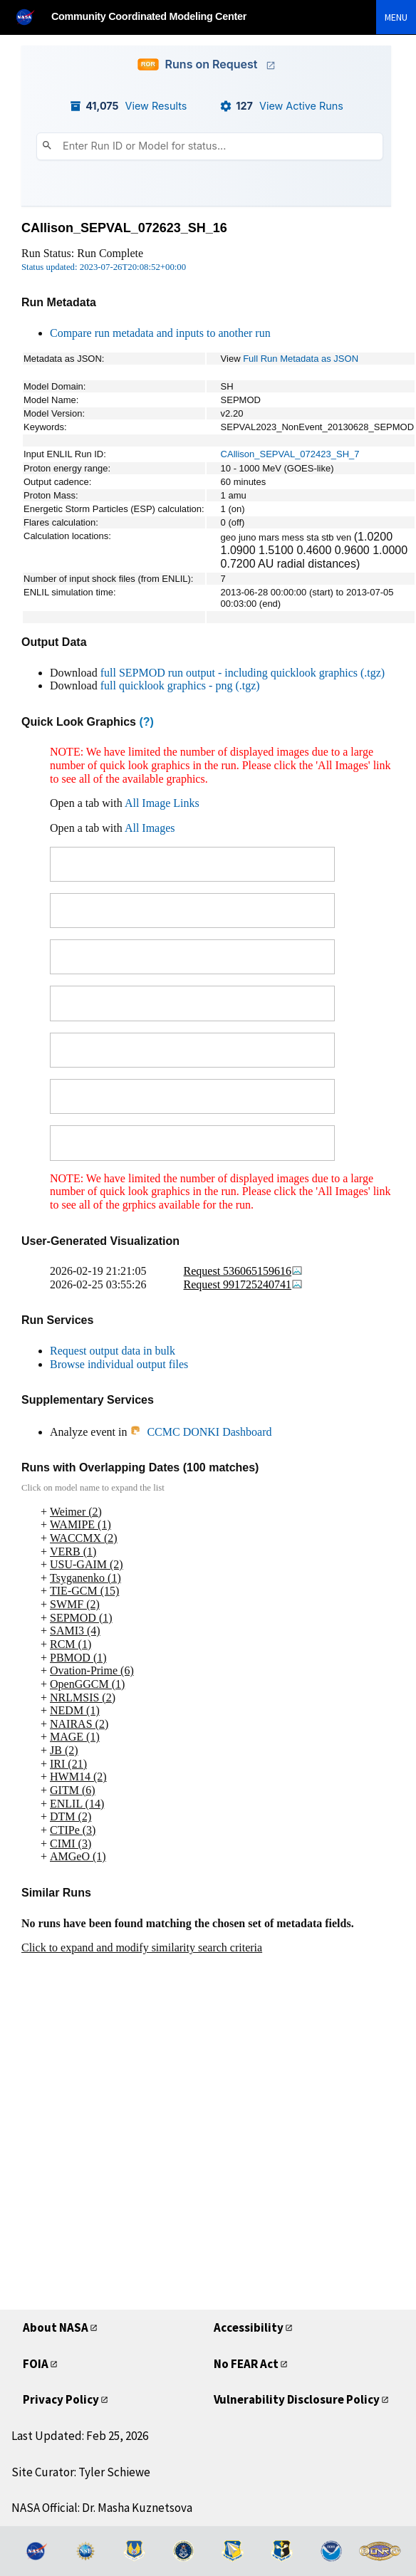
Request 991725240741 (243, 1284)
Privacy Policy (61, 2399)
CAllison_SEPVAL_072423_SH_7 (290, 454)
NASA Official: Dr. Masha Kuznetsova (101, 2507)
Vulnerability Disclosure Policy (297, 2399)
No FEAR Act (246, 2364)
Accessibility (249, 2327)
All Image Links (162, 803)
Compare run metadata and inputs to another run (160, 333)
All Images (150, 828)
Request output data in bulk (112, 1351)
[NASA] (31, 16)
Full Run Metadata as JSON (300, 358)
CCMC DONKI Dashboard (200, 1432)
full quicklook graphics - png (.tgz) (180, 685)
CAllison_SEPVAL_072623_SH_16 (124, 228)
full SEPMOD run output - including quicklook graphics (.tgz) (242, 673)
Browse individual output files (119, 1364)
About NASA (55, 2327)
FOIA (35, 2364)
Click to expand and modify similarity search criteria (141, 1947)
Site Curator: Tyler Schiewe (80, 2472)
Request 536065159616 (243, 1271)
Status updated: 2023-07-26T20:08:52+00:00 (103, 267)
